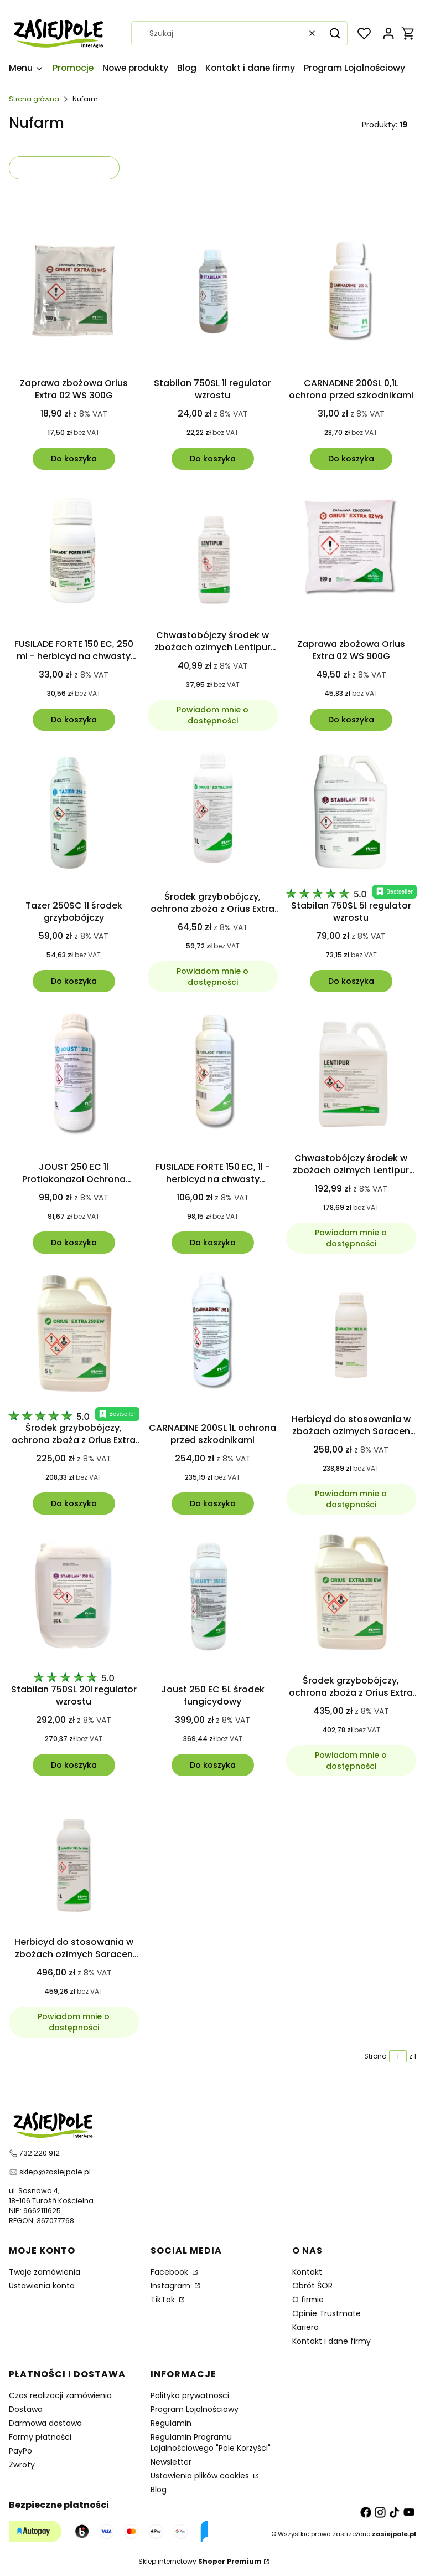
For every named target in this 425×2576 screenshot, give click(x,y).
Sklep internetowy (200, 2561)
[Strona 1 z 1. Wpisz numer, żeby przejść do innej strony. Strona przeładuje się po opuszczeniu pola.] (398, 2056)
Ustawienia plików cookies (201, 2475)
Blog (159, 2489)
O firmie (308, 2299)
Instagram (172, 2285)
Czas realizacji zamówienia (60, 2395)
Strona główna (34, 99)
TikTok (164, 2299)
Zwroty (22, 2464)
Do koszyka (74, 458)
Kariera (305, 2327)
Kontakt (307, 2271)
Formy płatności (40, 2436)
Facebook (170, 2271)
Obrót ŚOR (312, 2285)
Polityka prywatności (190, 2395)
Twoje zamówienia (44, 2271)
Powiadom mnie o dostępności (212, 715)
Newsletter (171, 2461)
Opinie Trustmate (326, 2313)
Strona (375, 2056)
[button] (335, 33)
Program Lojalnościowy (195, 2409)
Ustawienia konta (42, 2285)
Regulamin (171, 2423)
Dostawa (26, 2409)
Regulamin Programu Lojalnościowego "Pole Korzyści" (211, 2442)
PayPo (20, 2450)
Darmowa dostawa (45, 2423)
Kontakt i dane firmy (331, 2341)
